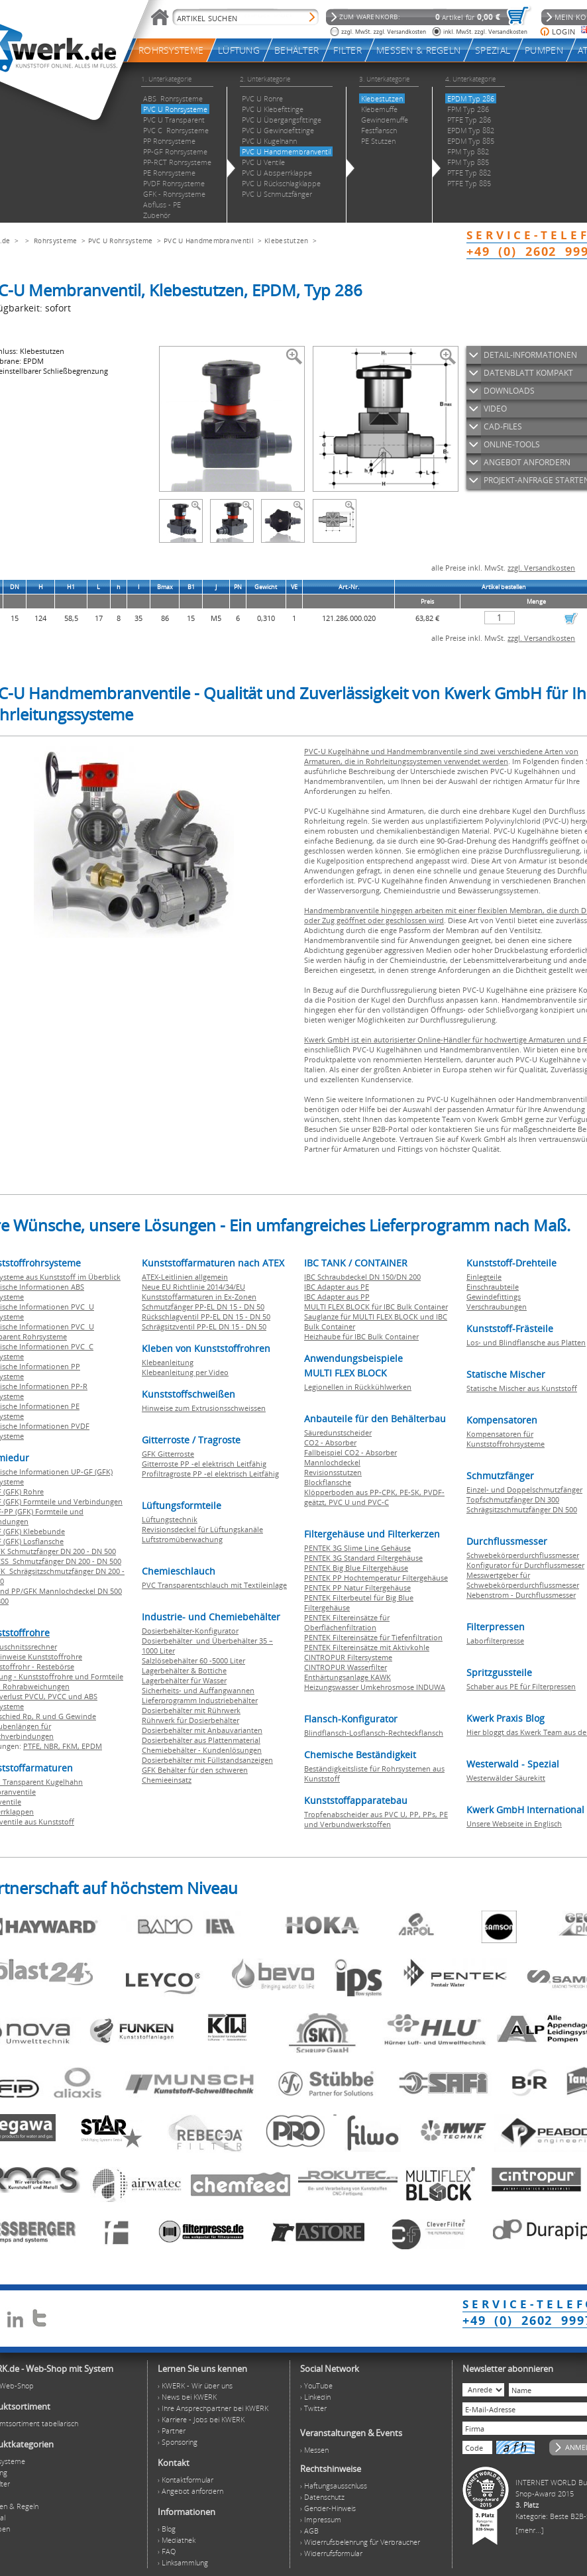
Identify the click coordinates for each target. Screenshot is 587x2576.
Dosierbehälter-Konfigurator (190, 1631)
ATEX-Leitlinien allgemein (185, 1277)
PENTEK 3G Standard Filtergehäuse (363, 1558)
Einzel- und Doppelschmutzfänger (524, 1489)
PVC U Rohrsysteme (120, 240)
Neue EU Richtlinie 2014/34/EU (193, 1287)
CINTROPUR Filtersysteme (348, 1657)
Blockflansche (327, 1482)
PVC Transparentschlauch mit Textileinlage (214, 1585)
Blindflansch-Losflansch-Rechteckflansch (373, 1733)
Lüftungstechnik (169, 1519)
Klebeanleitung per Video (185, 1372)
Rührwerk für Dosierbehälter (190, 1720)
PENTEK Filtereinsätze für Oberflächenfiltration (347, 1622)
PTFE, (33, 1746)
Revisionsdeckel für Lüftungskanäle (202, 1529)
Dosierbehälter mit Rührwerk (191, 1710)
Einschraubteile (492, 1287)
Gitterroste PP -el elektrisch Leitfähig (204, 1464)
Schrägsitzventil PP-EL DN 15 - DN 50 (204, 1326)
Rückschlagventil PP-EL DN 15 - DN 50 (206, 1316)
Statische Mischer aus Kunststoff (521, 1388)
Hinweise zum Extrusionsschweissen (204, 1408)
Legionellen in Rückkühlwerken (357, 1387)
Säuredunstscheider (338, 1432)
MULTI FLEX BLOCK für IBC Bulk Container (376, 1307)
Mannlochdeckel (332, 1462)
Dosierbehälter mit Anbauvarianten (202, 1730)
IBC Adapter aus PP (337, 1297)
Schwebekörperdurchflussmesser (522, 1555)
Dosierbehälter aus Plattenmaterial (201, 1740)
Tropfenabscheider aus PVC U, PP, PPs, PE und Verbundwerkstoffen (376, 1819)
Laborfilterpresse (495, 1641)
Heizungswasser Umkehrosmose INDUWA (374, 1687)
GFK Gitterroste (168, 1454)
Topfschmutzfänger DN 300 (512, 1499)
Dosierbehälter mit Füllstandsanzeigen (207, 1760)
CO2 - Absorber (330, 1442)
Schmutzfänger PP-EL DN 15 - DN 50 (203, 1307)
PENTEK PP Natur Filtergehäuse (357, 1588)
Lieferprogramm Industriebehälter (200, 1700)
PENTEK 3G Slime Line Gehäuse (357, 1548)
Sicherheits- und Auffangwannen (198, 1690)
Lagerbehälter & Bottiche (184, 1670)
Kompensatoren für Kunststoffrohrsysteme (505, 1439)
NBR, (53, 1746)
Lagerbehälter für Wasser (184, 1680)
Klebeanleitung (167, 1362)
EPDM (91, 1746)
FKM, (71, 1746)
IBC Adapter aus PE (336, 1287)
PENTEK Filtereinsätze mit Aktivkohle (366, 1647)
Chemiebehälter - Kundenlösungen (202, 1750)
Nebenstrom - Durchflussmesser (521, 1595)
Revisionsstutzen (333, 1472)
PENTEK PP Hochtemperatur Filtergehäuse (376, 1578)
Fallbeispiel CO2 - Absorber (350, 1452)
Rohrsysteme (55, 240)
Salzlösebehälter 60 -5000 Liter (193, 1660)
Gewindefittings (493, 1297)
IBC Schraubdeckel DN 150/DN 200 (362, 1277)
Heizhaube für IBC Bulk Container (361, 1336)
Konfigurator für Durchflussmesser (525, 1565)
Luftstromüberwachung (182, 1539)
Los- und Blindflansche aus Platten (526, 1342)
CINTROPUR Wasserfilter (345, 1667)
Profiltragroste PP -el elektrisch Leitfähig (210, 1474)
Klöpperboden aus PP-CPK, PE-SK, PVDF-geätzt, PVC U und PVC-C (374, 1497)
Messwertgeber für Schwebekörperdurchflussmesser (522, 1580)
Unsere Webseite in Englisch (514, 1823)
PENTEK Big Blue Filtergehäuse (356, 1568)
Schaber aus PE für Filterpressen (521, 1686)
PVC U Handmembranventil (209, 240)
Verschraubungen (496, 1307)
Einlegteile (484, 1277)
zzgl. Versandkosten (541, 568)
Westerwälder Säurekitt (505, 1778)
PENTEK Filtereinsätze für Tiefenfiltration (373, 1637)
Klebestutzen (286, 240)
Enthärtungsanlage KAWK (347, 1677)
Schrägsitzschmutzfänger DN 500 (521, 1509)
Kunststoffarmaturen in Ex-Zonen (199, 1297)
